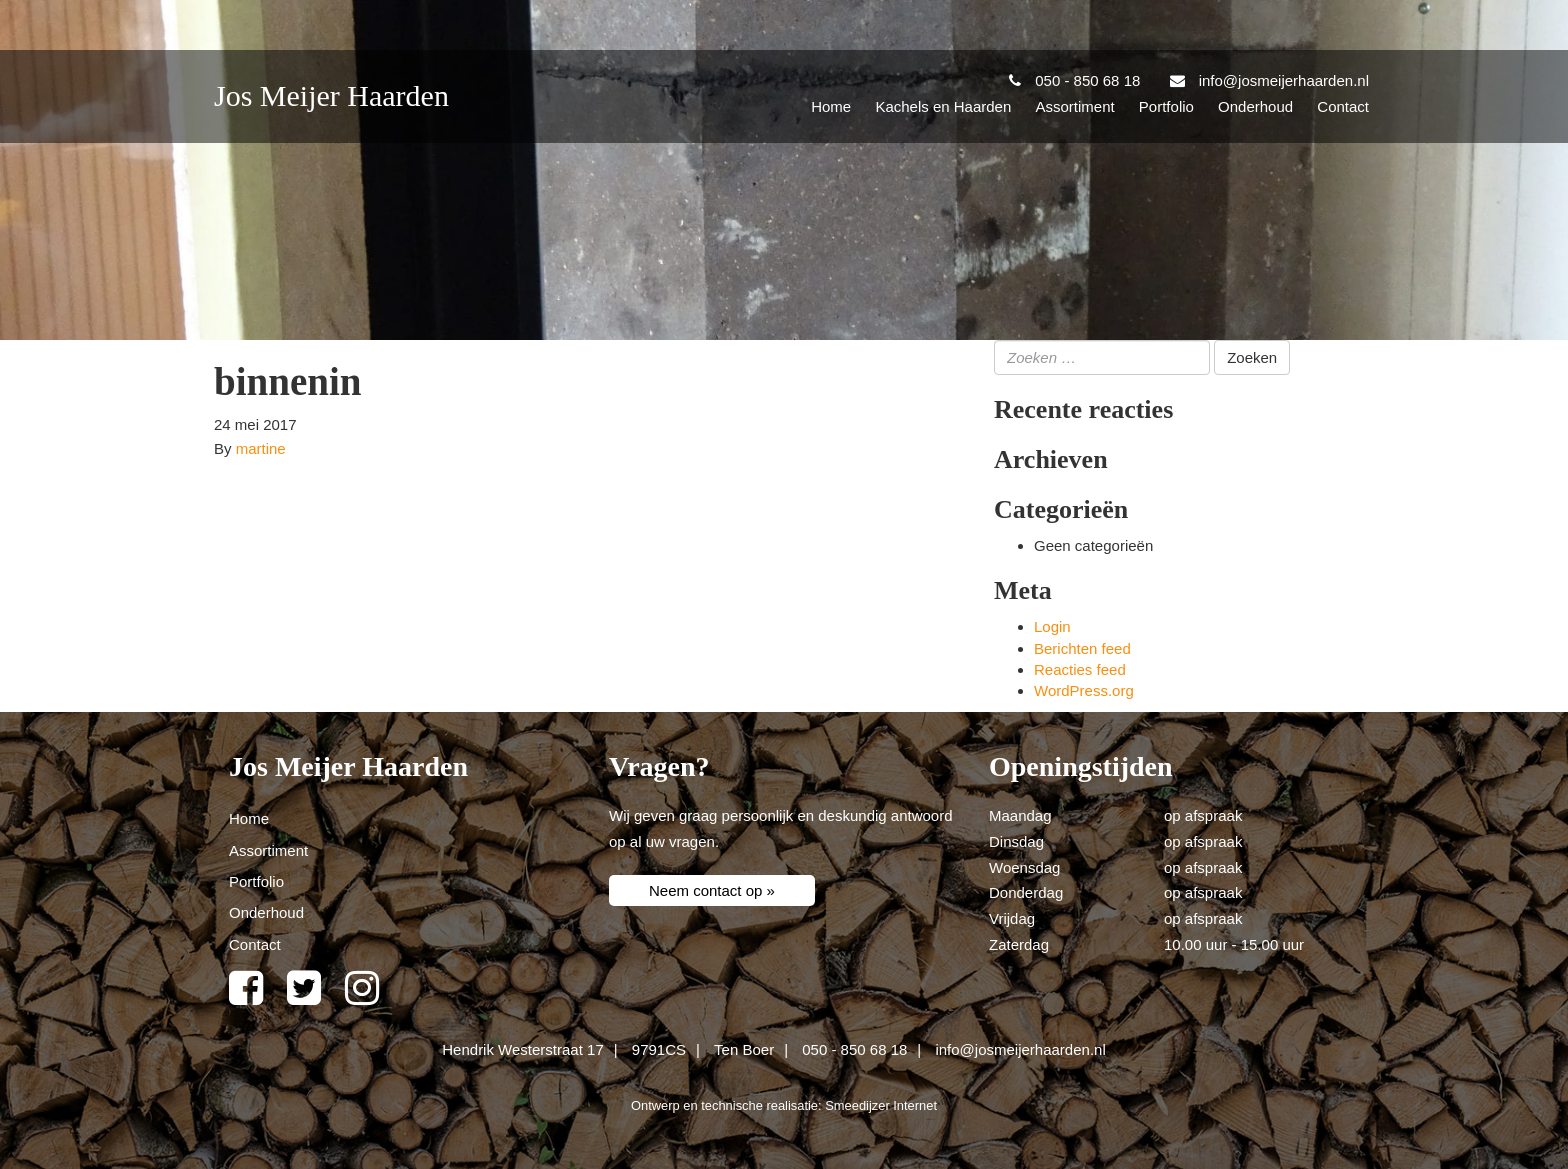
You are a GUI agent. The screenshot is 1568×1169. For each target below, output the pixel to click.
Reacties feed (1080, 669)
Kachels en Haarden (943, 106)
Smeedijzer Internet (881, 1105)
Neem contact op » (712, 890)
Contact (1343, 106)
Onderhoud (1255, 106)
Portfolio (1166, 106)
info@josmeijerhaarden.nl (1020, 1049)
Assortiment (1074, 106)
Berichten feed (1082, 648)
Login (1052, 626)
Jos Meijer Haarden (331, 95)
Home (831, 106)
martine (261, 448)
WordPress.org (1084, 690)
